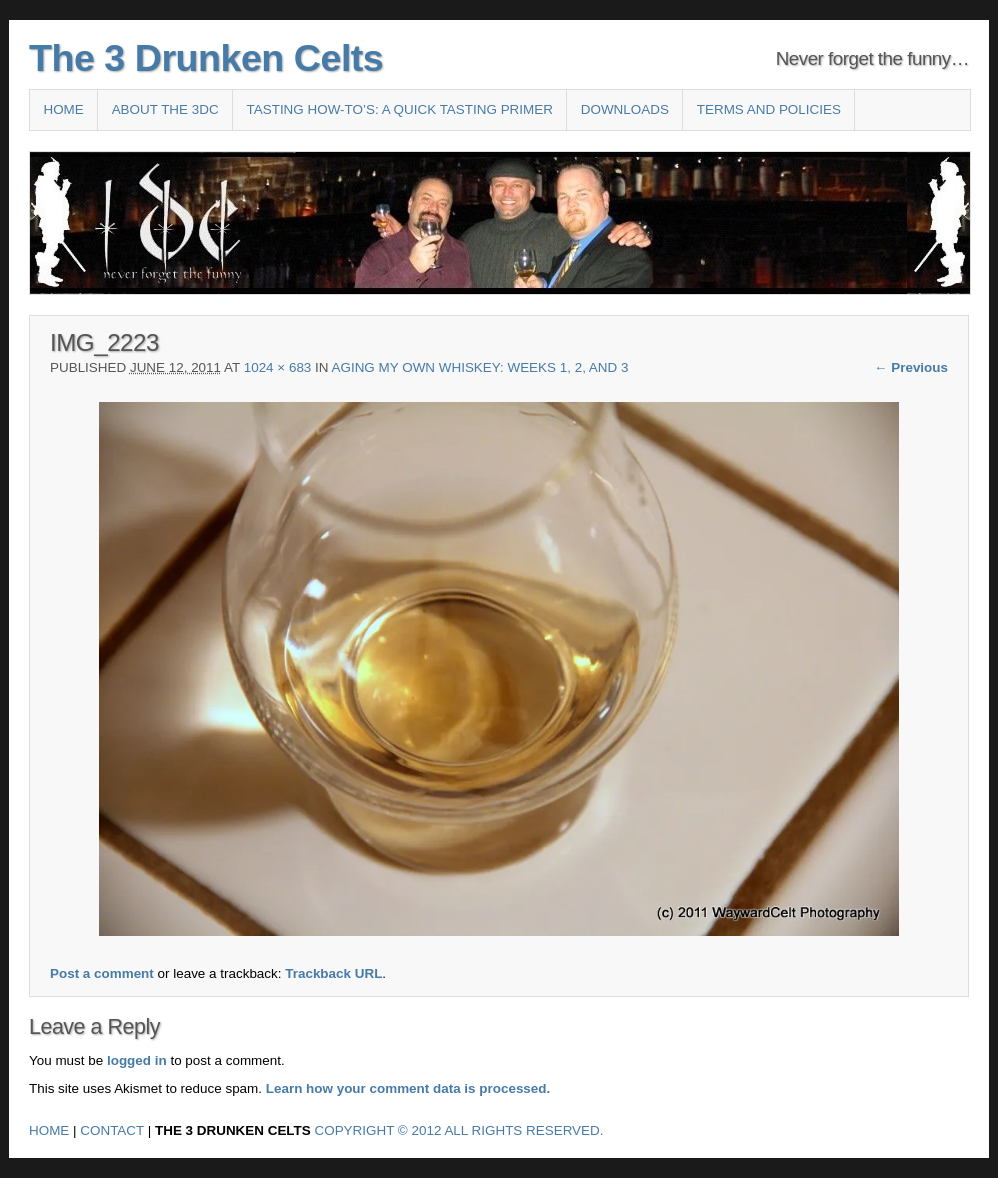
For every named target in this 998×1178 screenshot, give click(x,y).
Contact (112, 1130)
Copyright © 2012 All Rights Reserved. (459, 1130)
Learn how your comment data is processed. (408, 1088)
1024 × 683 (278, 367)
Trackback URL (333, 973)
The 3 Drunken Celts (206, 58)
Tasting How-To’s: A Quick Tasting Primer (400, 109)
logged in (137, 1060)
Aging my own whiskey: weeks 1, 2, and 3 (480, 367)
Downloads (625, 109)
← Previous (911, 367)
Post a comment (102, 973)
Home (63, 109)
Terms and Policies (769, 109)
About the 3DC (165, 109)
